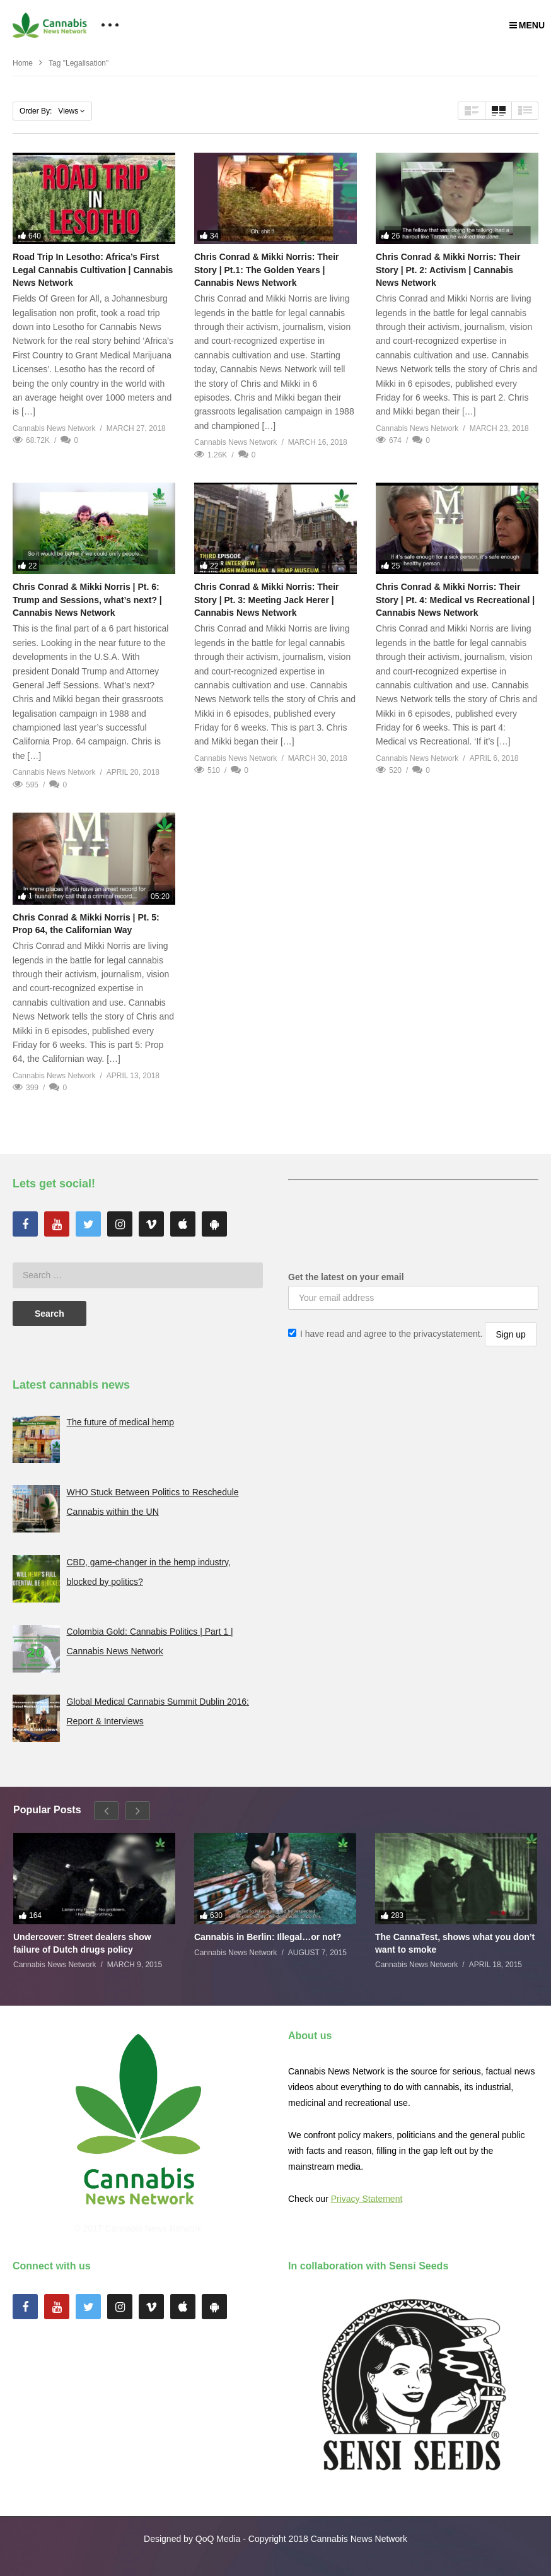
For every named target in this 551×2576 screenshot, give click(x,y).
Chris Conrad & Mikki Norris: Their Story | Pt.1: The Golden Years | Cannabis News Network (266, 270)
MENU (527, 25)
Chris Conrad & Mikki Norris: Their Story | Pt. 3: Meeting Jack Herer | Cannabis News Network (266, 600)
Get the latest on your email (346, 1277)
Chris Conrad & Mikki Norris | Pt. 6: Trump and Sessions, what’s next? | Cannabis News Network (87, 600)
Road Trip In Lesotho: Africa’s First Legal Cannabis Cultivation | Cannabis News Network (93, 270)
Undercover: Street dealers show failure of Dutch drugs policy (82, 1943)
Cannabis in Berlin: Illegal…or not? (267, 1937)
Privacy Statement (367, 2199)
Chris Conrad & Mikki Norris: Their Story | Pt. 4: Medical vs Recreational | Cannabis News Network (455, 600)
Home (23, 63)
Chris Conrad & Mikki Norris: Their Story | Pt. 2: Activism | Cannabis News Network (448, 270)
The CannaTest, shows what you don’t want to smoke (455, 1943)
